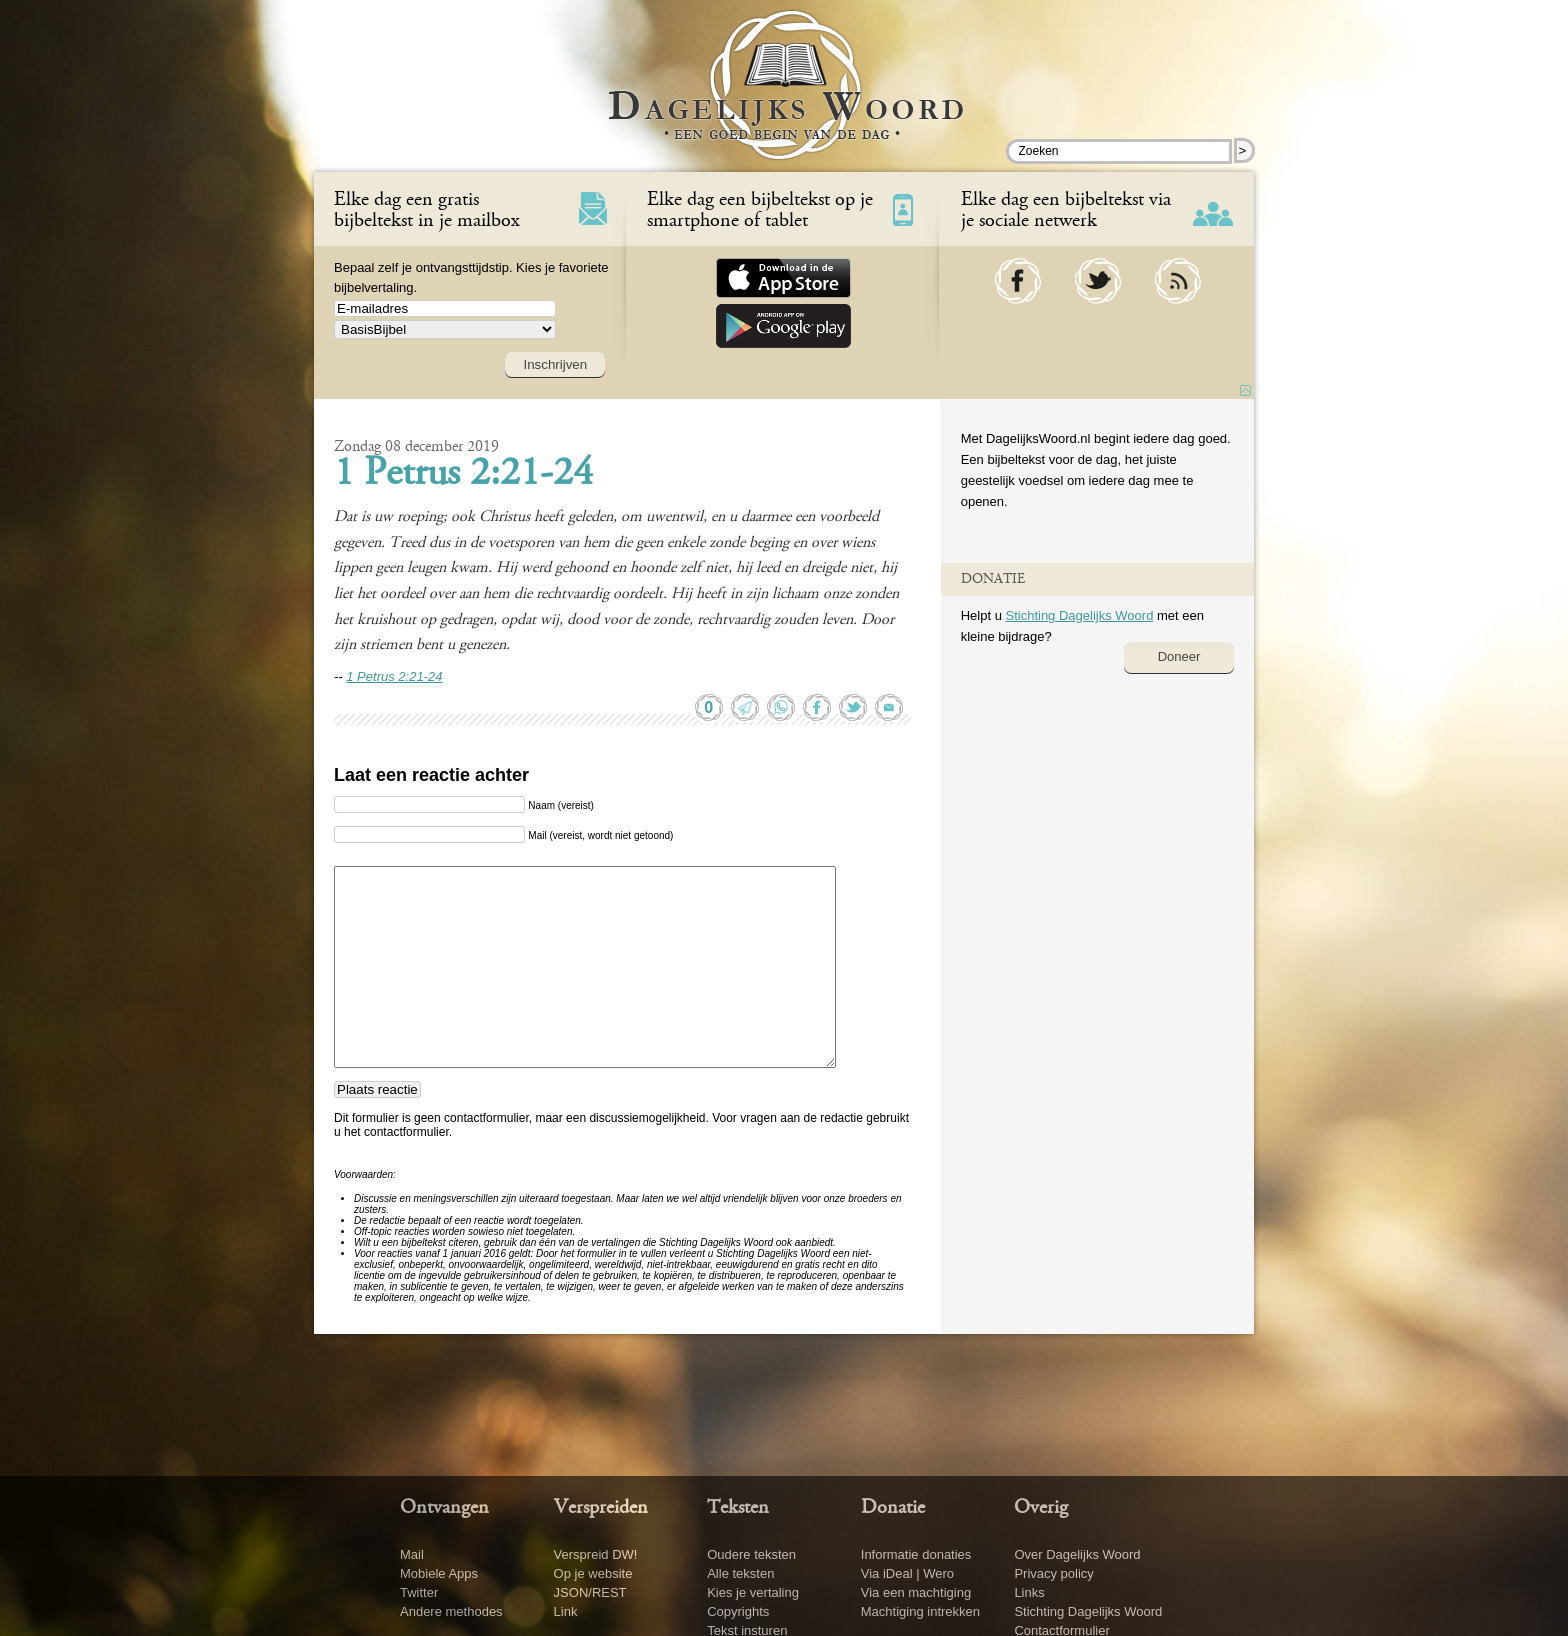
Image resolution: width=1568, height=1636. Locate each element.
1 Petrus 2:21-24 (463, 475)
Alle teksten (740, 1573)
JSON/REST (590, 1592)
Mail (412, 1554)
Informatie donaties (916, 1554)
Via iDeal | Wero (907, 1573)
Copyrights (738, 1611)
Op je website (593, 1573)
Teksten (738, 1508)
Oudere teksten (751, 1554)
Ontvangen (444, 1508)
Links (1029, 1592)
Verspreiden (601, 1508)
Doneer (1179, 656)
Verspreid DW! (596, 1554)
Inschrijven (555, 364)
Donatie (893, 1508)
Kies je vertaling (753, 1592)
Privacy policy (1053, 1573)
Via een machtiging (916, 1592)
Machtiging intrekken (920, 1611)
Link (566, 1611)
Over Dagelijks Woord (1077, 1554)
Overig (1041, 1508)
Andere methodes (451, 1611)
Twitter (419, 1592)
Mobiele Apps (439, 1573)
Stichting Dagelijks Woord (1079, 615)
